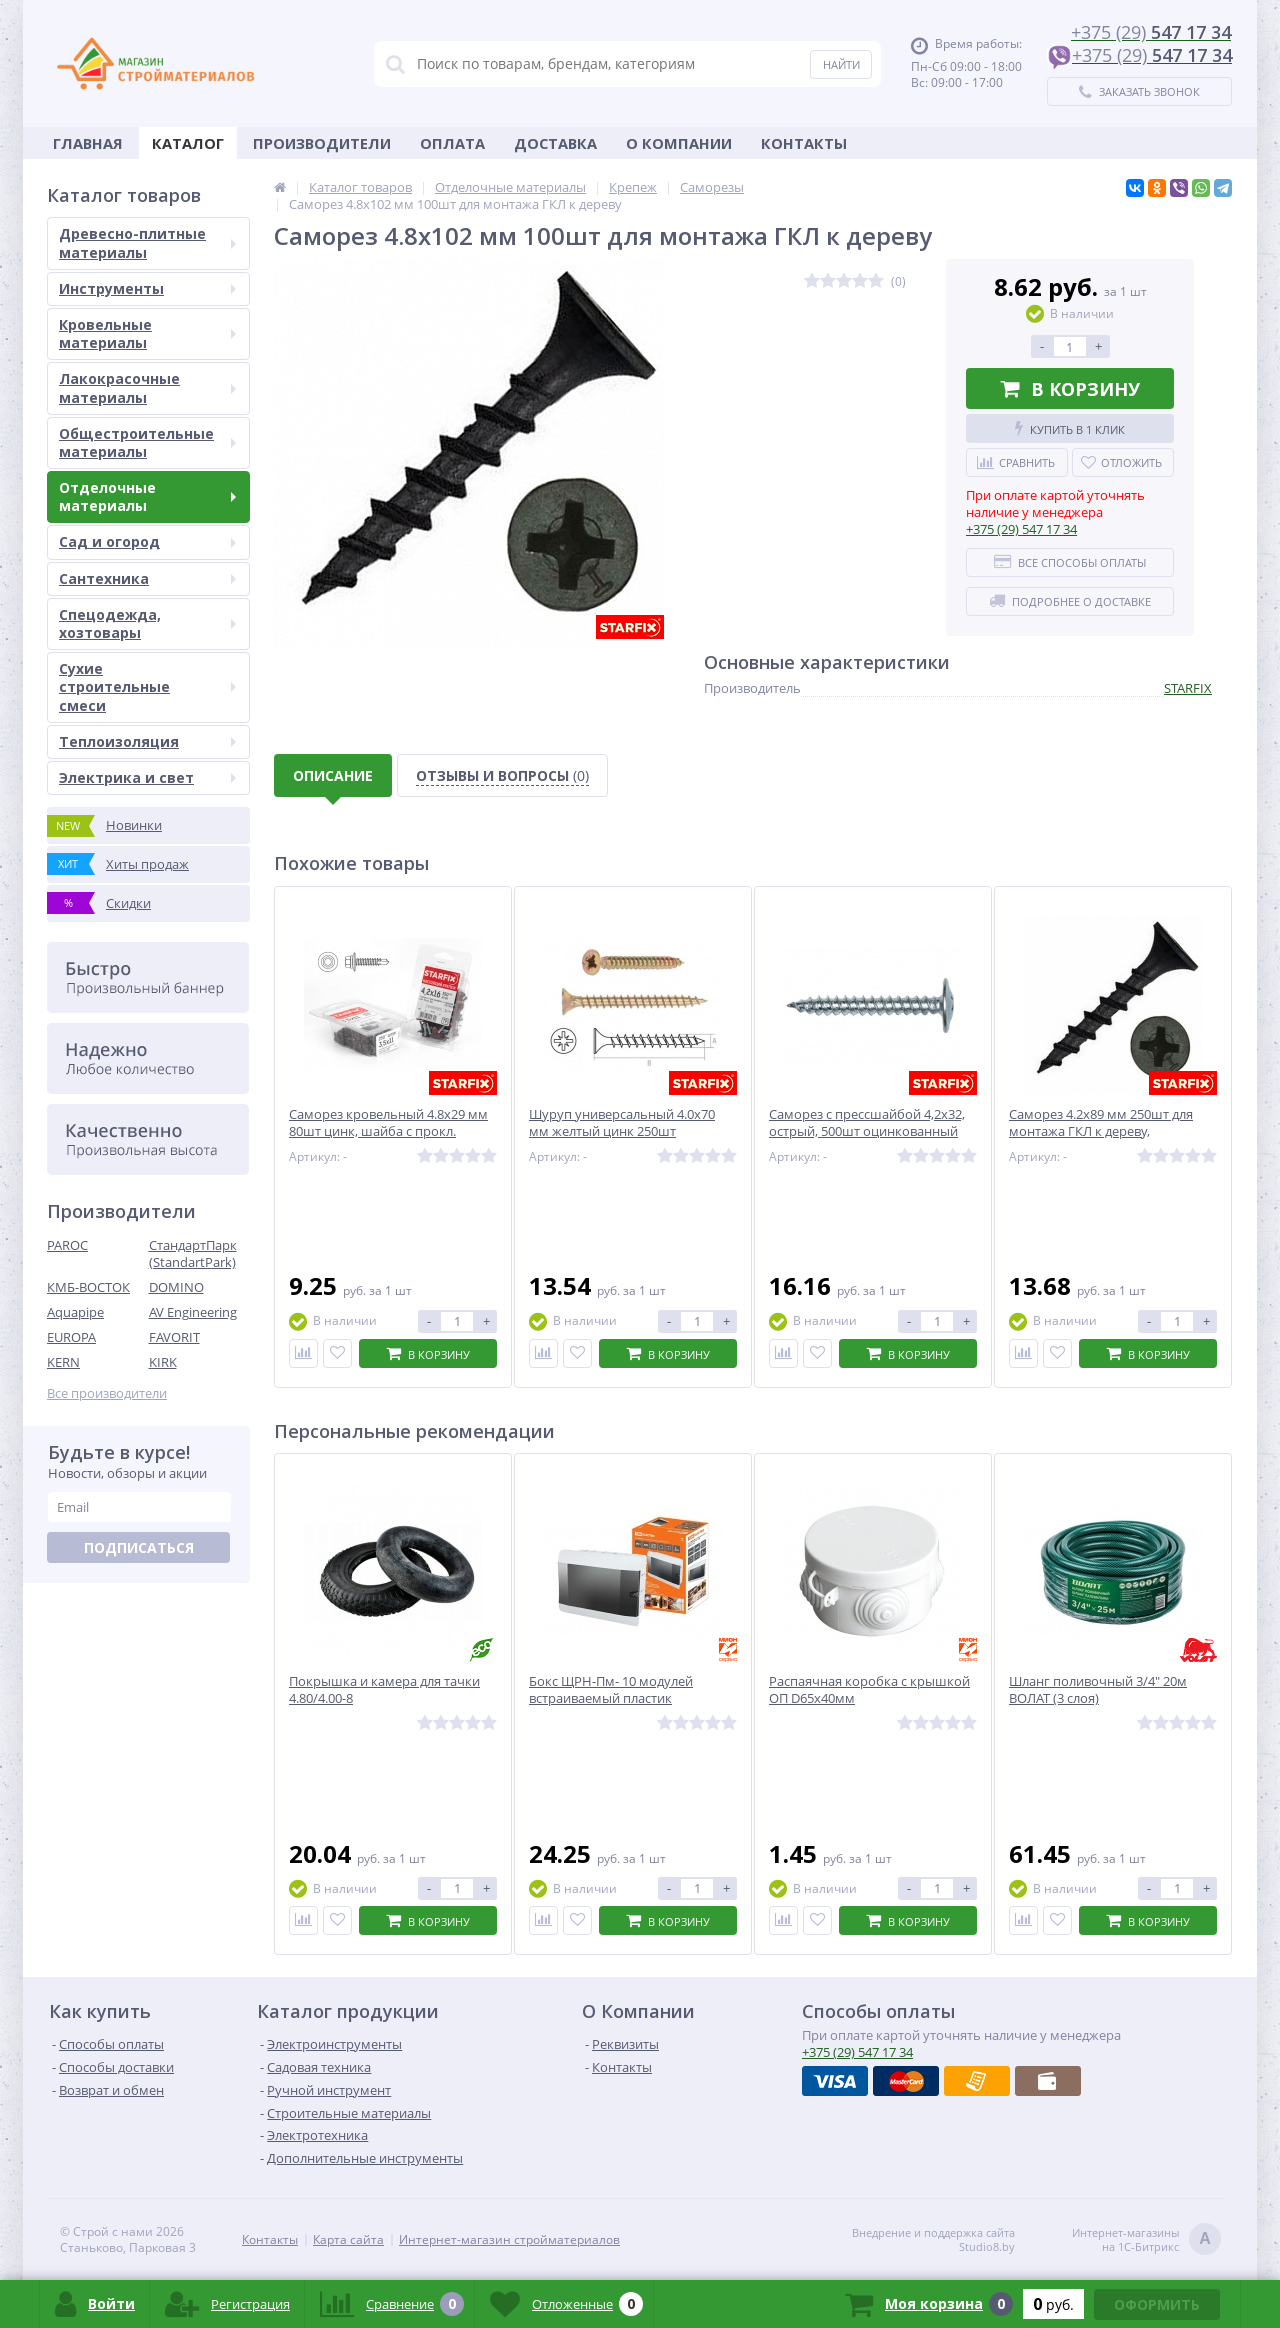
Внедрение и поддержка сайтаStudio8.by (933, 2240)
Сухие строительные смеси (147, 686)
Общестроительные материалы (147, 442)
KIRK (163, 1362)
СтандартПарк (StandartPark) (193, 1253)
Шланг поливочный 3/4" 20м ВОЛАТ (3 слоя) (1098, 1690)
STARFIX (1188, 688)
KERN (63, 1362)
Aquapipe (75, 1312)
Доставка (555, 143)
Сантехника (147, 578)
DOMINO (176, 1287)
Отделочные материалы (147, 496)
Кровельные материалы (147, 333)
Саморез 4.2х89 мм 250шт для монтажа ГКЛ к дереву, (1101, 1123)
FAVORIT (174, 1337)
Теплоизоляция (147, 741)
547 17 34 (1021, 529)
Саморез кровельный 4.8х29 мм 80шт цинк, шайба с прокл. (388, 1123)
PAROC (67, 1245)
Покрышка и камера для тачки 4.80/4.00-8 (384, 1690)
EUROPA (71, 1337)
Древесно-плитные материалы (147, 242)
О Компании (679, 143)
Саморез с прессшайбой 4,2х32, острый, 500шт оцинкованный (867, 1123)
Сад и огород (147, 541)
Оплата (452, 143)
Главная (88, 143)
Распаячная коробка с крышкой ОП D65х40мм (869, 1690)
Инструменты (147, 288)
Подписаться (139, 1547)
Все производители (107, 1393)
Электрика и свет (147, 777)
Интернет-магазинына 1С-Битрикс (1146, 2240)
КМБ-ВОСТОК (88, 1287)
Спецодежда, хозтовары (147, 623)
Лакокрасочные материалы (147, 387)
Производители (322, 143)
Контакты (804, 143)
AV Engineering (193, 1312)
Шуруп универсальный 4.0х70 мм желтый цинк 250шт (622, 1123)
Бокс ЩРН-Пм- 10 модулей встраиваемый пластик (611, 1690)
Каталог (188, 143)
